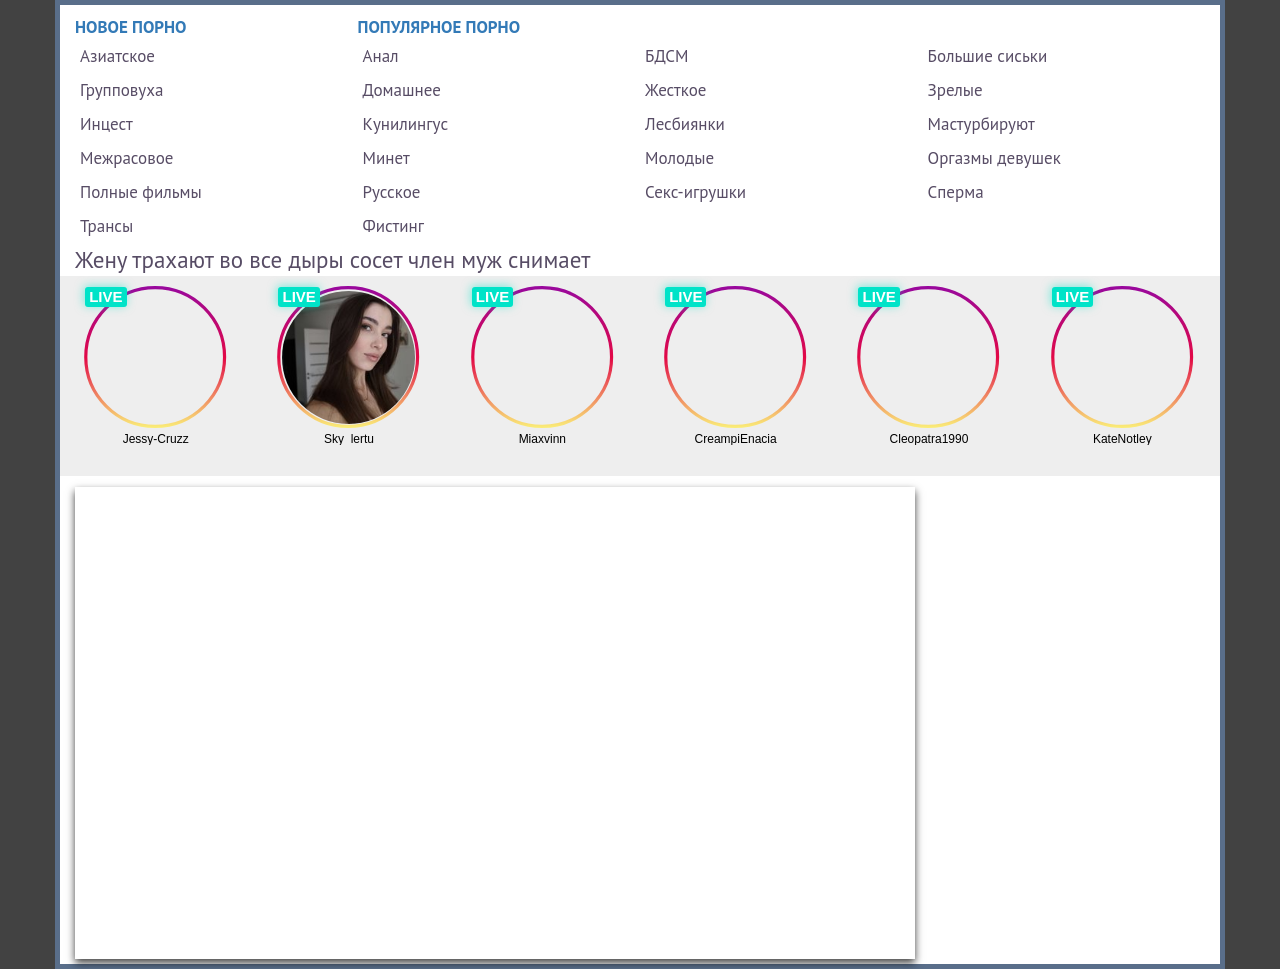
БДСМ (667, 56)
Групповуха (121, 90)
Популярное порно (439, 27)
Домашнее (402, 90)
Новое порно (131, 27)
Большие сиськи (988, 56)
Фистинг (393, 226)
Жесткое (675, 90)
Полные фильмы (141, 192)
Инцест (106, 124)
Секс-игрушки (695, 192)
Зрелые (955, 90)
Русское (392, 192)
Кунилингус (406, 124)
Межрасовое (126, 158)
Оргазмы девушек (994, 158)
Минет (386, 158)
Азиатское (117, 56)
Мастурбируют (981, 124)
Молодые (679, 158)
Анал (381, 56)
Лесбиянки (685, 124)
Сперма (956, 192)
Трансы (106, 226)
